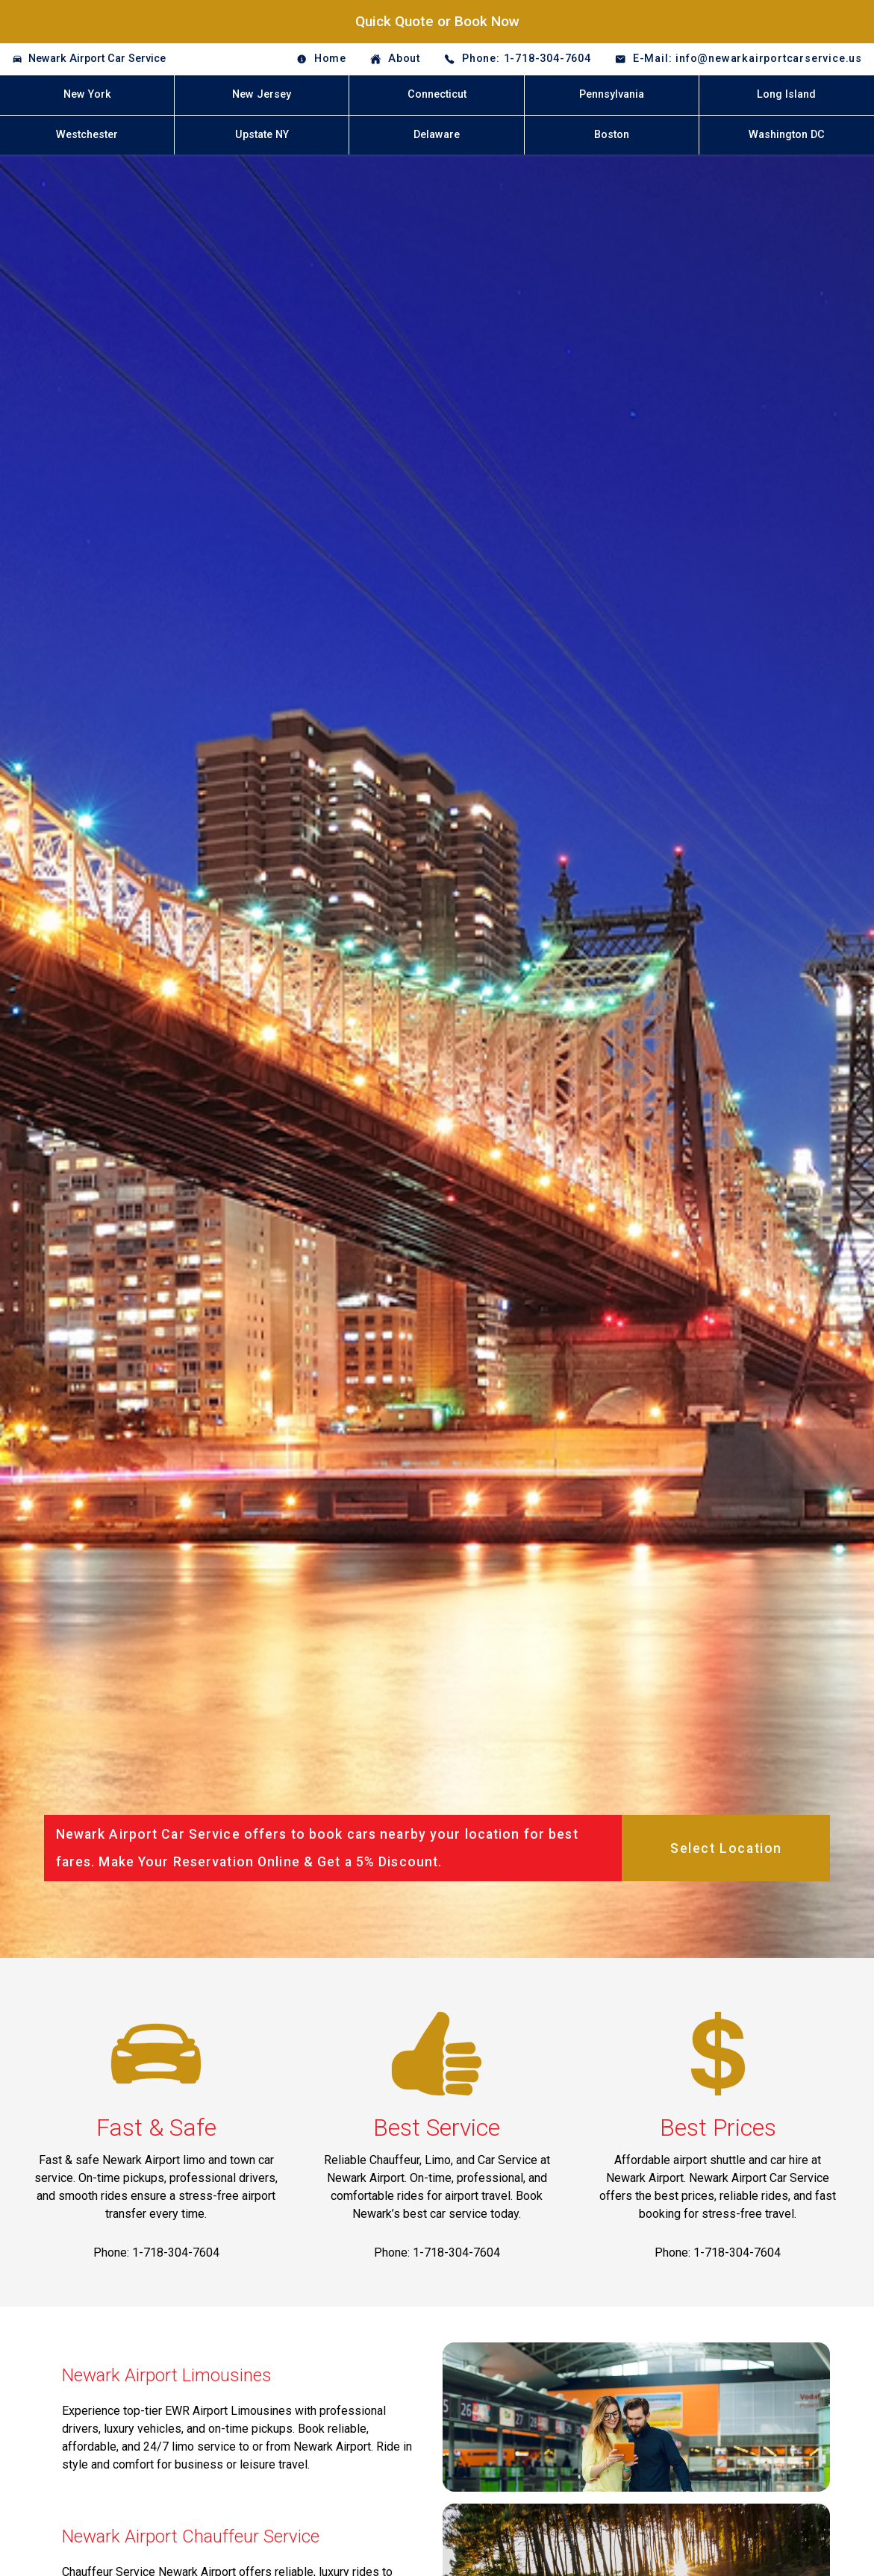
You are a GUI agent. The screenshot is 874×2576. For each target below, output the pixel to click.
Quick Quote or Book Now (437, 21)
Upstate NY (262, 134)
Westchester (87, 134)
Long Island (786, 94)
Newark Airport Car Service (97, 58)
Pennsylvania (611, 94)
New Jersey (261, 94)
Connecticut (437, 94)
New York (87, 94)
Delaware (436, 134)
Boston (611, 134)
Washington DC (787, 134)
